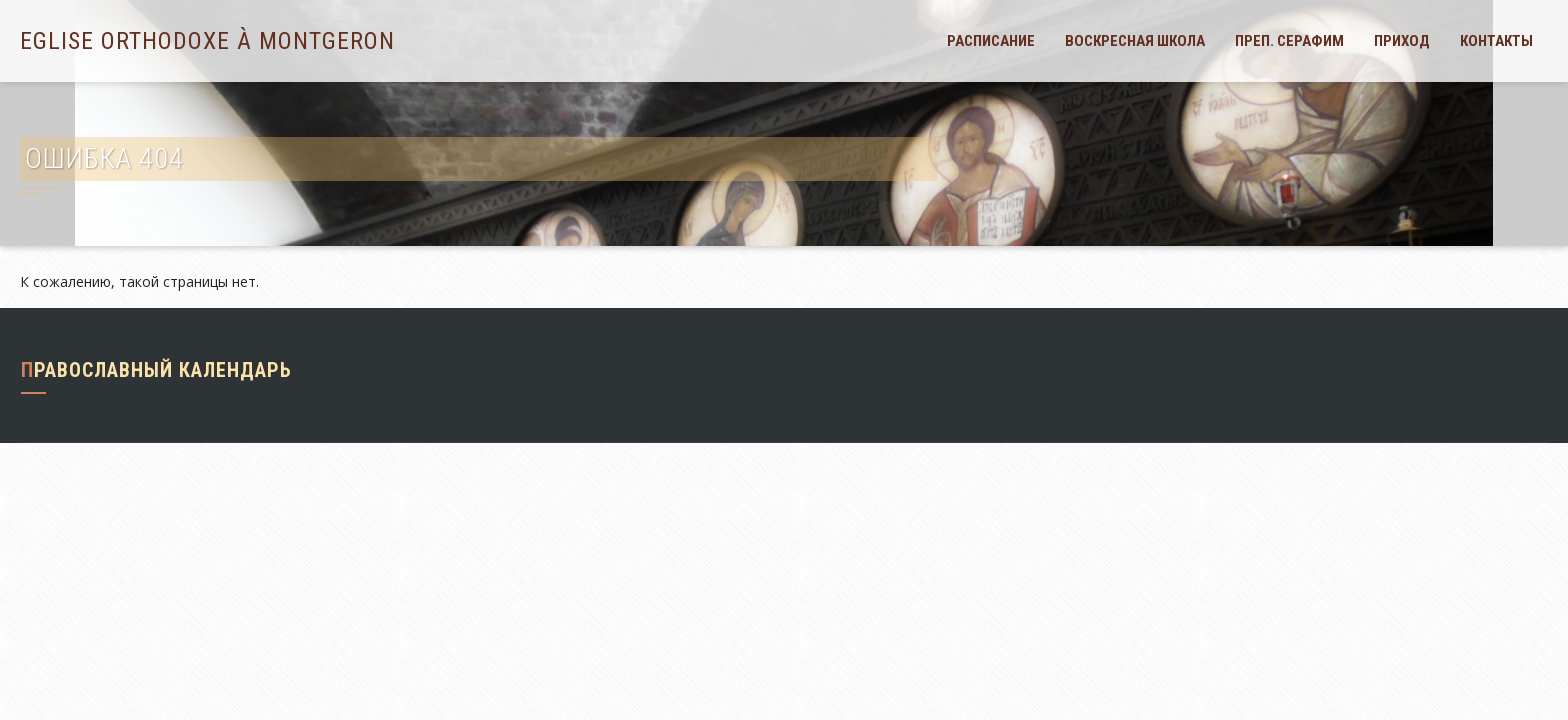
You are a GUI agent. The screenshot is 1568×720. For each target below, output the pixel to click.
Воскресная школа (1135, 41)
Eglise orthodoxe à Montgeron (207, 41)
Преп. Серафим (1289, 41)
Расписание (991, 41)
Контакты (1496, 41)
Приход (1402, 41)
